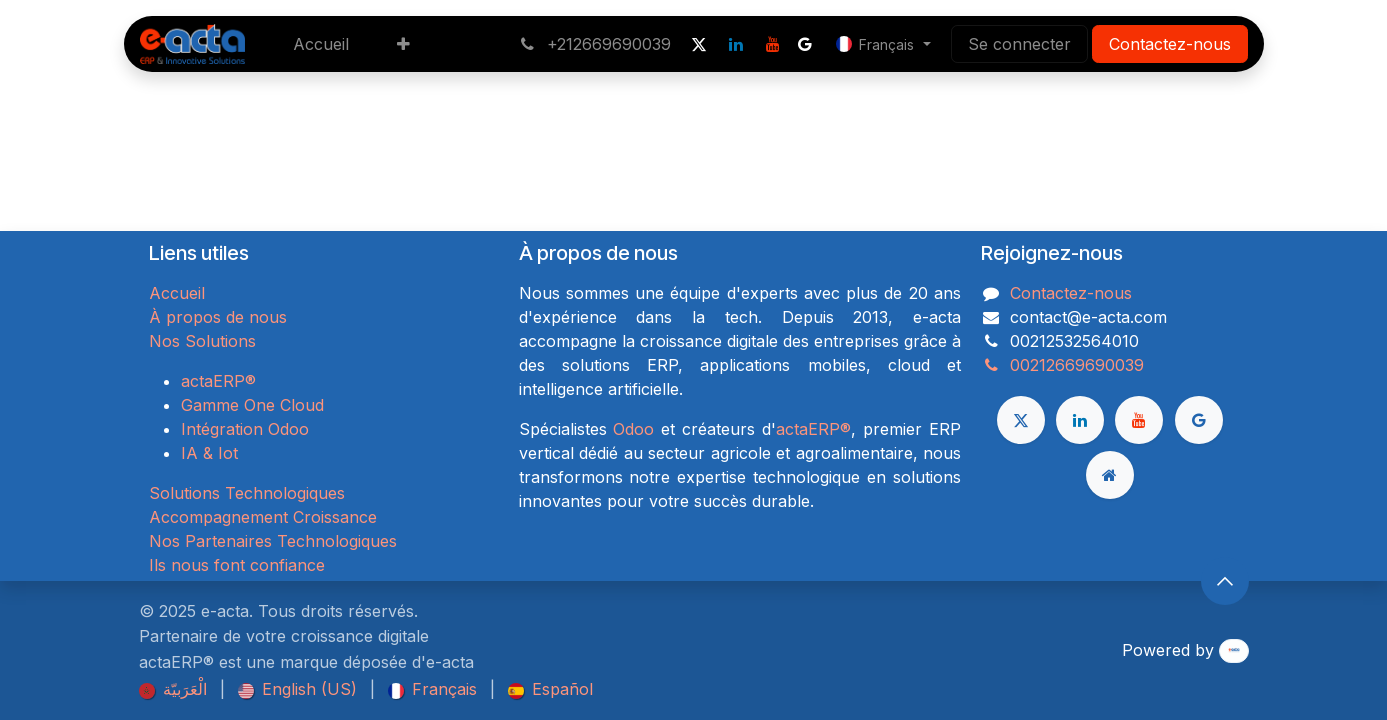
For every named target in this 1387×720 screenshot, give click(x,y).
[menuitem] (321, 44)
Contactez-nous (1170, 44)
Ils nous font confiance (237, 565)
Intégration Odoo (245, 429)
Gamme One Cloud (252, 405)
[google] (805, 44)
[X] (699, 44)
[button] (1225, 581)
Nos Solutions (202, 341)
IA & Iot (209, 453)
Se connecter (1019, 44)
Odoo (633, 429)
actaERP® (218, 381)
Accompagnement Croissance (263, 517)
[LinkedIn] (736, 44)
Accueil (177, 293)
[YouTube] (773, 44)
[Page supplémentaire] (1110, 475)
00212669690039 (1062, 365)
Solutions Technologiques (247, 493)
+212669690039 (595, 44)
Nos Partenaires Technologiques (273, 541)
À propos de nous (218, 317)
